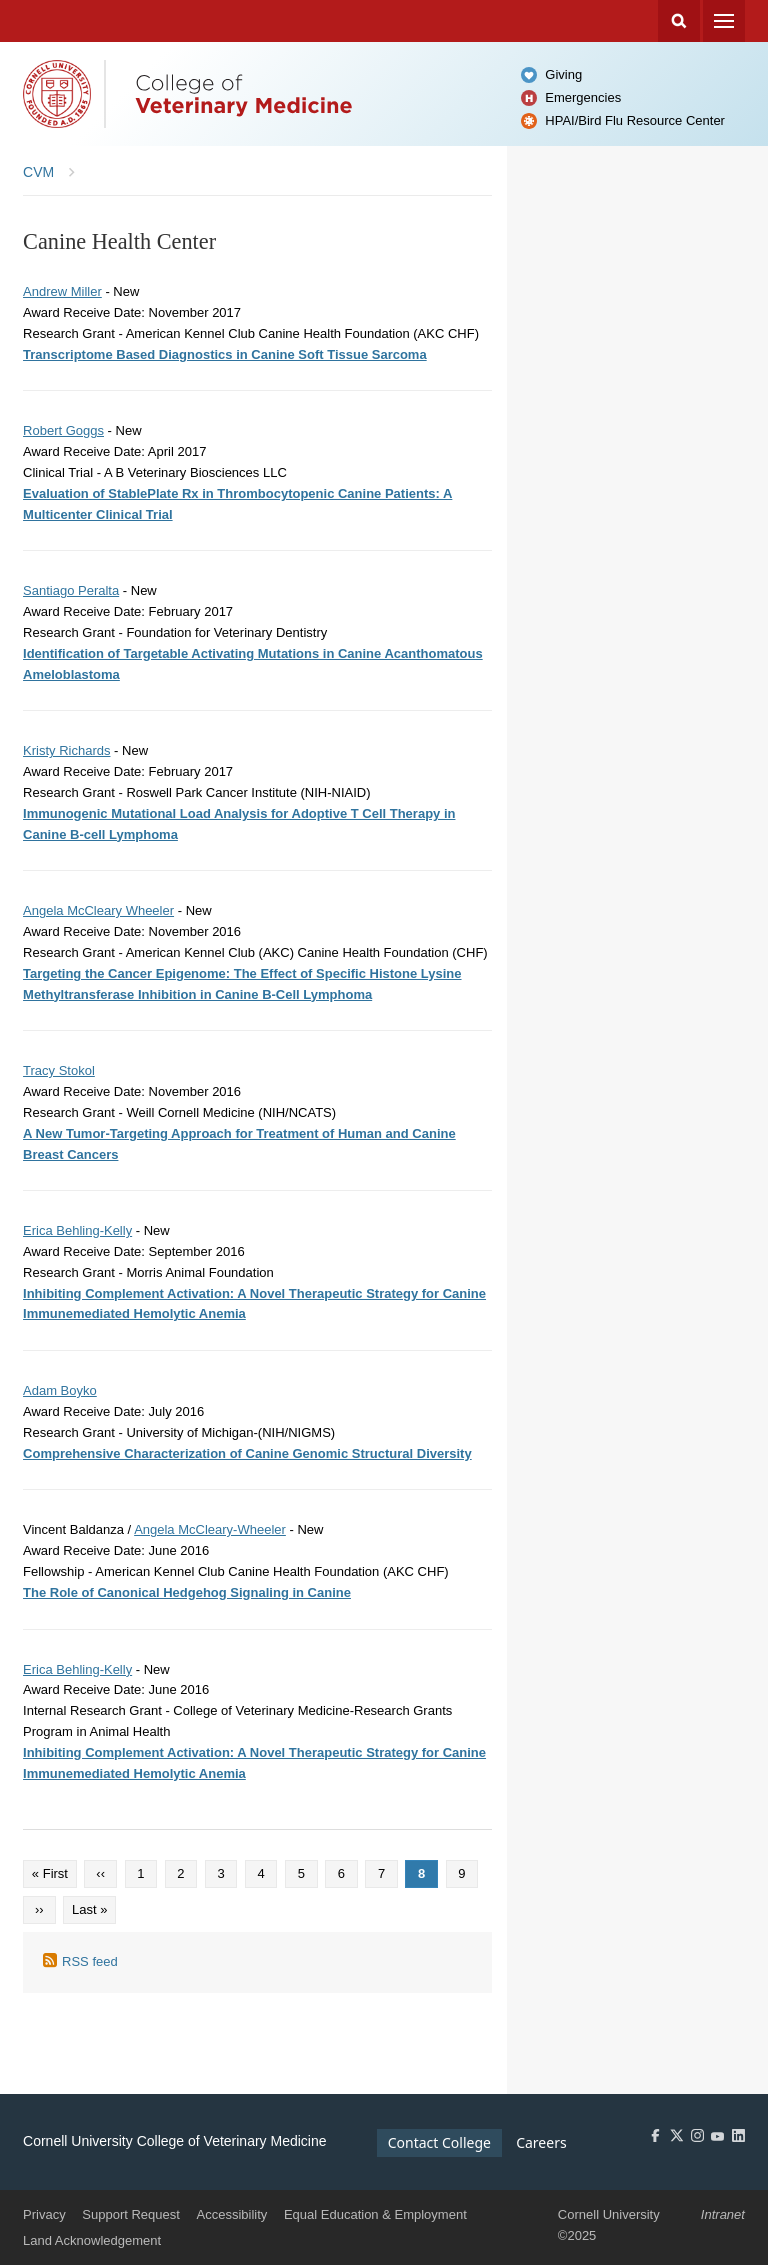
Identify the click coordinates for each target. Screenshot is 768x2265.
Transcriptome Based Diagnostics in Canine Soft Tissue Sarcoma (225, 354)
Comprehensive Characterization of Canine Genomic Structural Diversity (247, 1453)
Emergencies (583, 97)
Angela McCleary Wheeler (98, 910)
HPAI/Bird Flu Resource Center (635, 120)
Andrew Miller (62, 291)
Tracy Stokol (59, 1070)
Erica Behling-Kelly (77, 1230)
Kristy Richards (66, 750)
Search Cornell (679, 21)
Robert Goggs (63, 430)
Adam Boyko (60, 1390)
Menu (724, 21)
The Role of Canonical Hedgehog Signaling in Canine (187, 1592)
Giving (563, 74)
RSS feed (90, 1961)
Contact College (439, 2142)
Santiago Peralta (71, 590)
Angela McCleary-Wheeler (210, 1529)
